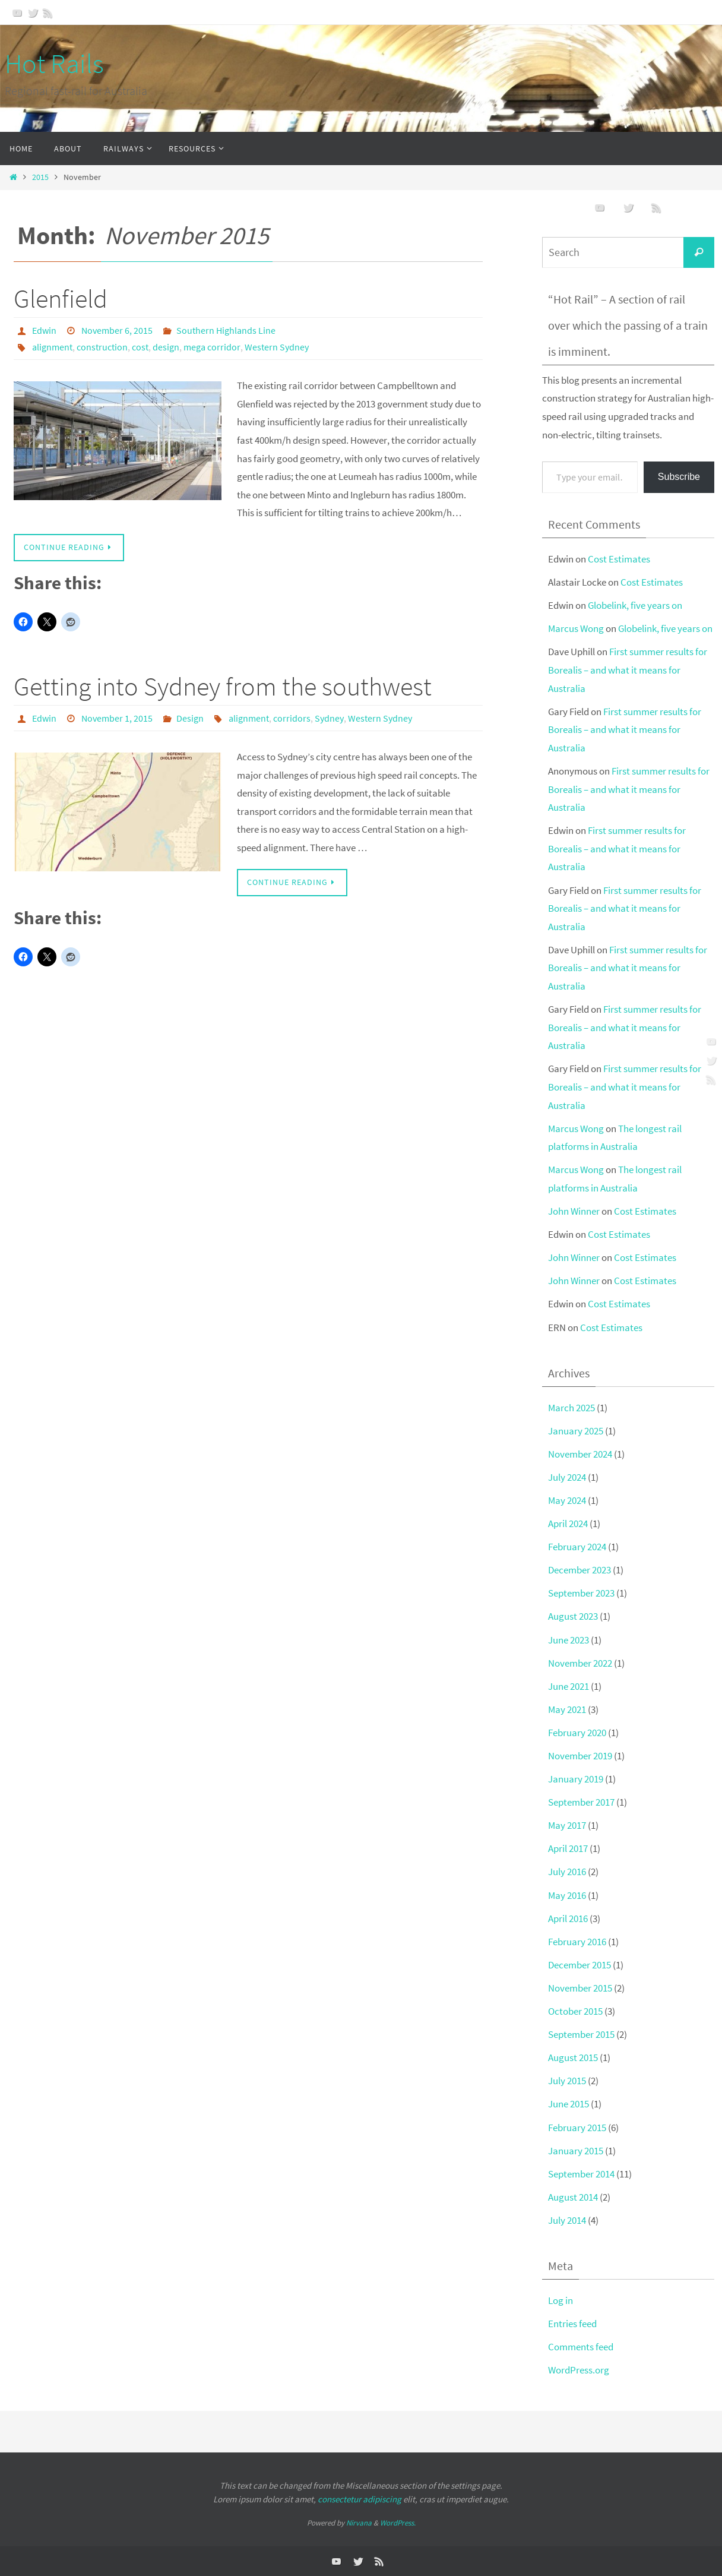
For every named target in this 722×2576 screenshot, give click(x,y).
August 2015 (573, 2057)
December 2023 (579, 1569)
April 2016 (568, 1918)
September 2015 (581, 2034)
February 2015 (577, 2127)
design (166, 347)
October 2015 (575, 2011)
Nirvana (359, 2523)
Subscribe (679, 477)
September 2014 (581, 2173)
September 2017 (581, 1802)
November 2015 (580, 1988)
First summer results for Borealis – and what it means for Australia (627, 669)
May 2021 (567, 1709)
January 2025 (575, 1430)
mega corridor (211, 347)
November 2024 (580, 1454)
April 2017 (568, 1848)
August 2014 (573, 2197)
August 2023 (573, 1616)
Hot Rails (54, 63)
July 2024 (567, 1477)
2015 (40, 177)
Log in (560, 2300)
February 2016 (577, 1941)
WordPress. (398, 2523)
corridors (292, 718)
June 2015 (568, 2103)
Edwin (44, 330)
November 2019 (580, 1755)
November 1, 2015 (117, 718)
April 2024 (568, 1523)
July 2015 (567, 2080)
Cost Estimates (619, 558)
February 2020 (577, 1732)
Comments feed (580, 2346)
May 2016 (567, 1895)
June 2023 (568, 1639)
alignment (52, 347)
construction (102, 347)
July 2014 (567, 2220)
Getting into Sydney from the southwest (223, 686)
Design (190, 718)
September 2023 (581, 1593)
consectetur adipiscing (359, 2499)
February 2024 (577, 1546)
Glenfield (60, 298)
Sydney (329, 718)
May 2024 (567, 1500)
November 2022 (580, 1663)
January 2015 (575, 2150)
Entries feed (572, 2323)
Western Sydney (277, 347)
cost (140, 347)
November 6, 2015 (117, 330)
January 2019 (575, 1778)
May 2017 (567, 1825)
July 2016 (567, 1871)
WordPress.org (578, 2369)
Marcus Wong (576, 628)
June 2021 (568, 1686)
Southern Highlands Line (226, 330)
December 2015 (579, 1964)
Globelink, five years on (635, 605)
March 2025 (571, 1407)
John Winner (574, 1211)
